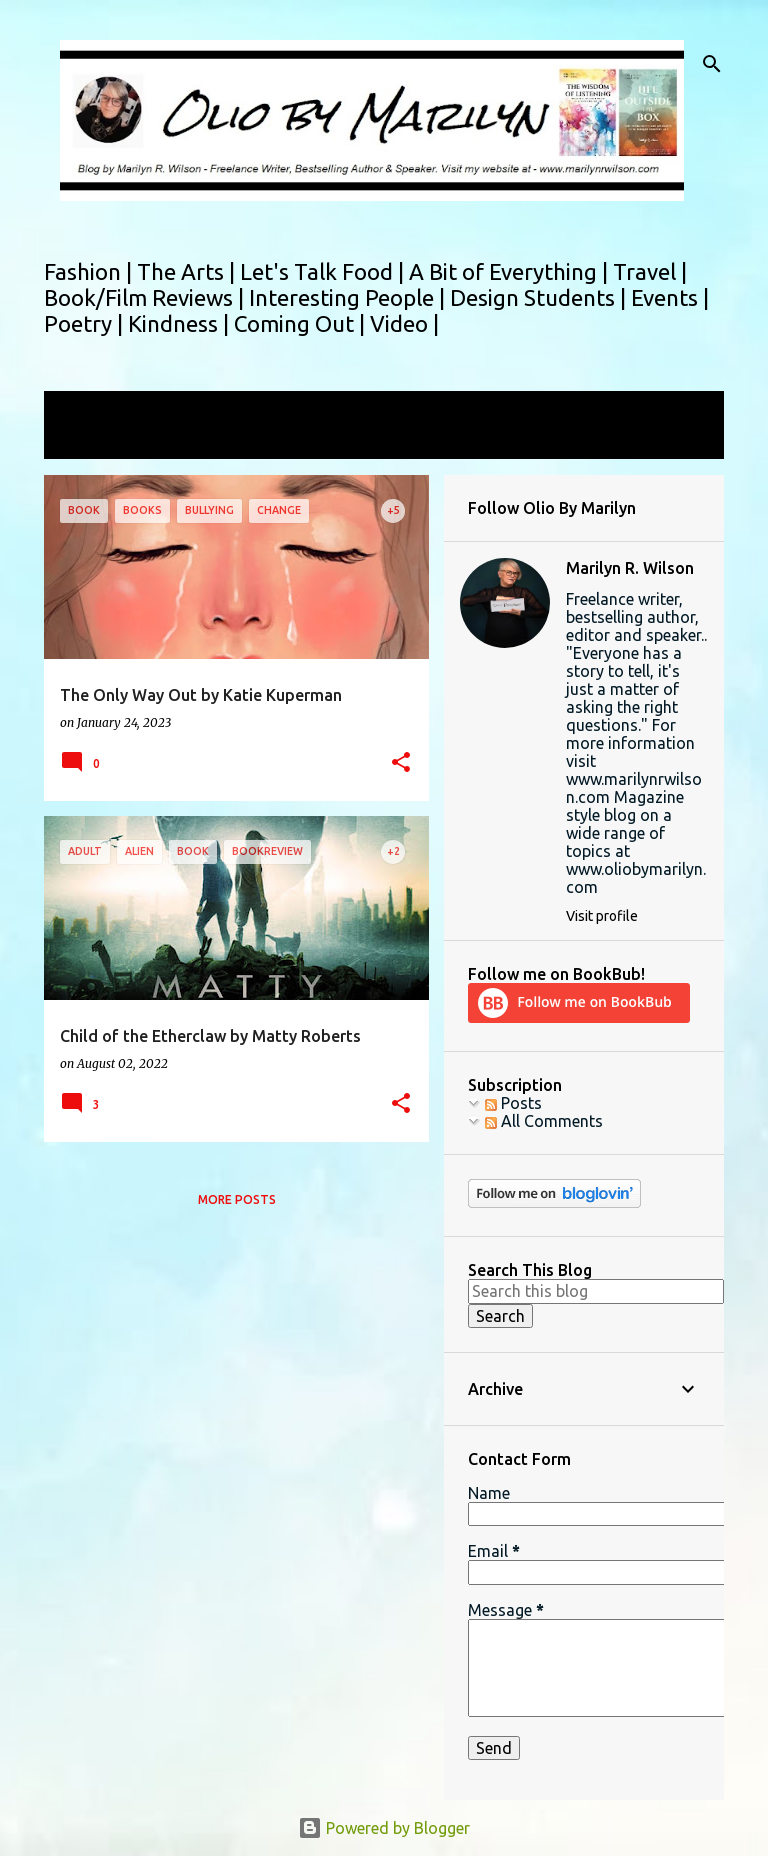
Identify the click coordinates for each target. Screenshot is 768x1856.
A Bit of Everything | (511, 271)
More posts (237, 1199)
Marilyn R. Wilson (630, 568)
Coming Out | (302, 323)
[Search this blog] (596, 1291)
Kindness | (181, 323)
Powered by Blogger (384, 1828)
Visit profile (602, 916)
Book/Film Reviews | (146, 297)
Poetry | (86, 323)
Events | (670, 297)
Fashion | (90, 271)
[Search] (712, 64)
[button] (401, 763)
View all (86, 440)
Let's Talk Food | (324, 271)
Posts (513, 1103)
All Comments (544, 1121)
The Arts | (188, 271)
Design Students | (540, 297)
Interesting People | (349, 297)
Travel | (650, 271)
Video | (404, 323)
